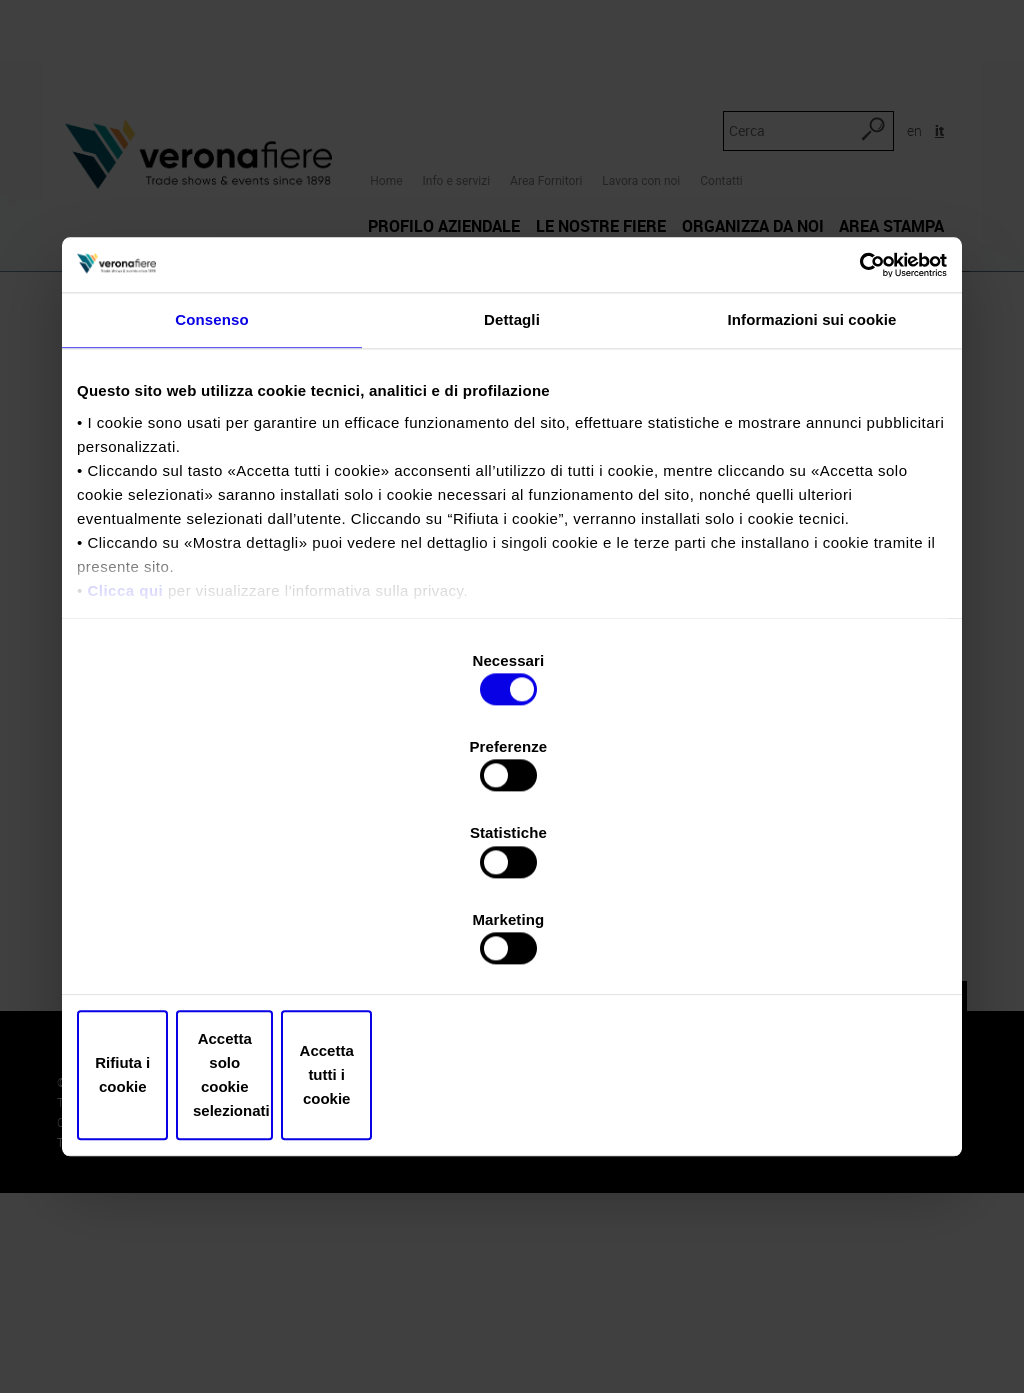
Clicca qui (125, 759)
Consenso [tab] (211, 489)
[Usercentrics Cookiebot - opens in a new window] (859, 432)
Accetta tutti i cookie (804, 945)
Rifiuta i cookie (219, 945)
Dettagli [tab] (512, 489)
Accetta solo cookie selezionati (512, 945)
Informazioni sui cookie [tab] (812, 489)
